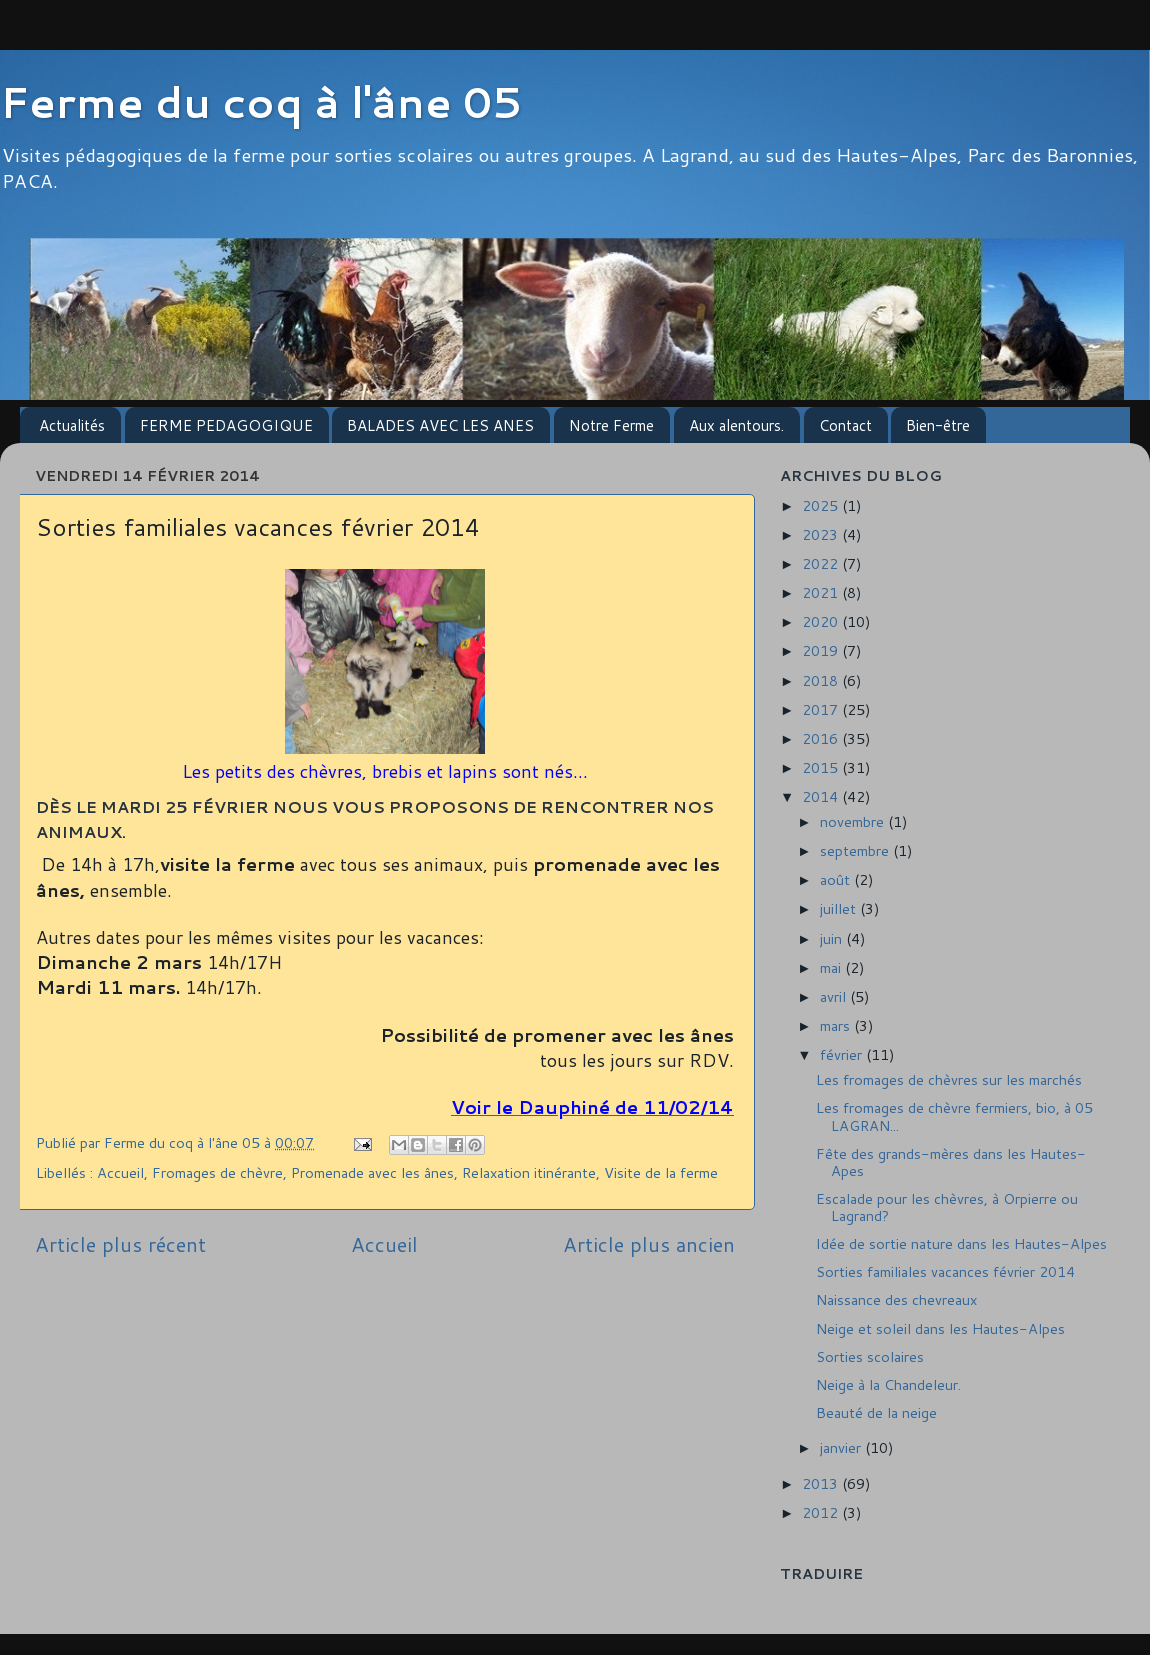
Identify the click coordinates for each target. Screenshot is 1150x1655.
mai (832, 967)
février (843, 1054)
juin (833, 938)
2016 (822, 738)
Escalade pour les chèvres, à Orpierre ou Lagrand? (947, 1207)
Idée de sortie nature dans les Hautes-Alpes (961, 1243)
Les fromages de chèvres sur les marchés (949, 1079)
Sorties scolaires (870, 1356)
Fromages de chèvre (217, 1172)
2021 (822, 592)
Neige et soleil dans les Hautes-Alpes (940, 1328)
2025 (822, 505)
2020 (822, 621)
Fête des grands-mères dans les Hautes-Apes (951, 1162)
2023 (822, 534)
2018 (822, 680)
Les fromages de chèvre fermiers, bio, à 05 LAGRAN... (954, 1116)
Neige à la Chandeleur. (888, 1384)
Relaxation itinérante (529, 1172)
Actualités (72, 425)
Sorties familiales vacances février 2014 (945, 1271)
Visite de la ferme (661, 1172)
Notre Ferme (611, 425)
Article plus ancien (649, 1244)
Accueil (120, 1172)
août (837, 879)
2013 (822, 1483)
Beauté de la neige (876, 1412)
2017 (822, 709)
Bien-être (938, 425)
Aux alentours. (736, 425)
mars (837, 1025)
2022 (822, 563)
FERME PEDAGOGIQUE (226, 425)
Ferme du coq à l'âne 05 (261, 102)
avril (835, 996)
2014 (822, 796)
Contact (845, 425)
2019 (822, 650)
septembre (856, 850)
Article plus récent (120, 1244)
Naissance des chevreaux (896, 1299)
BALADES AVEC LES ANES (440, 425)
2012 (822, 1512)
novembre (854, 821)
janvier (842, 1447)
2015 (822, 767)
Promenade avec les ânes (372, 1172)
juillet (840, 908)
